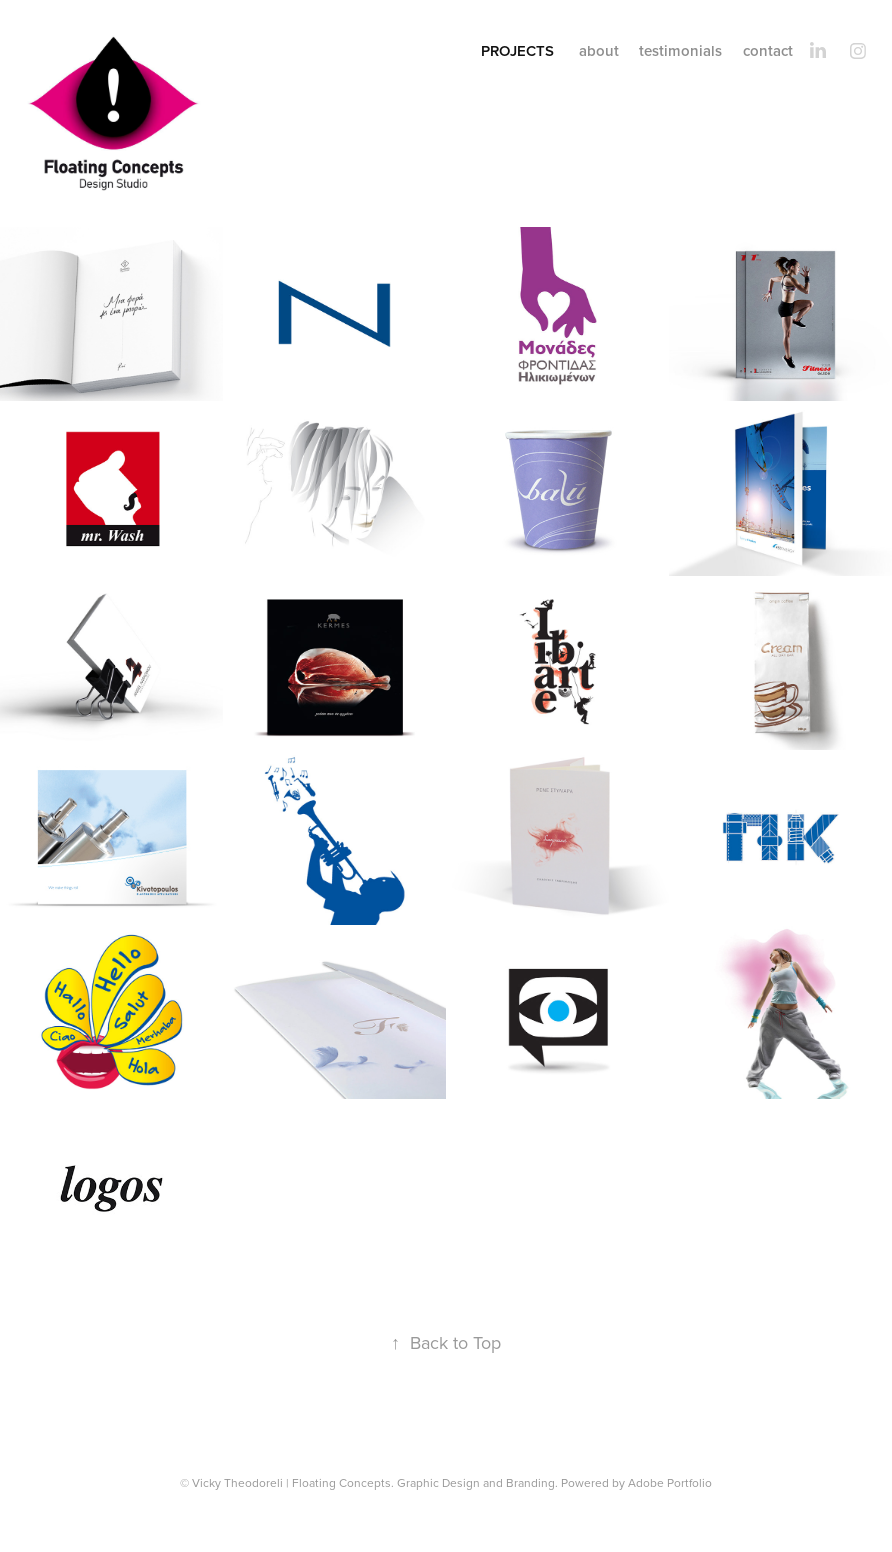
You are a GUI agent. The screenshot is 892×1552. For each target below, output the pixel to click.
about (599, 50)
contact (768, 50)
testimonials (680, 50)
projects (517, 50)
